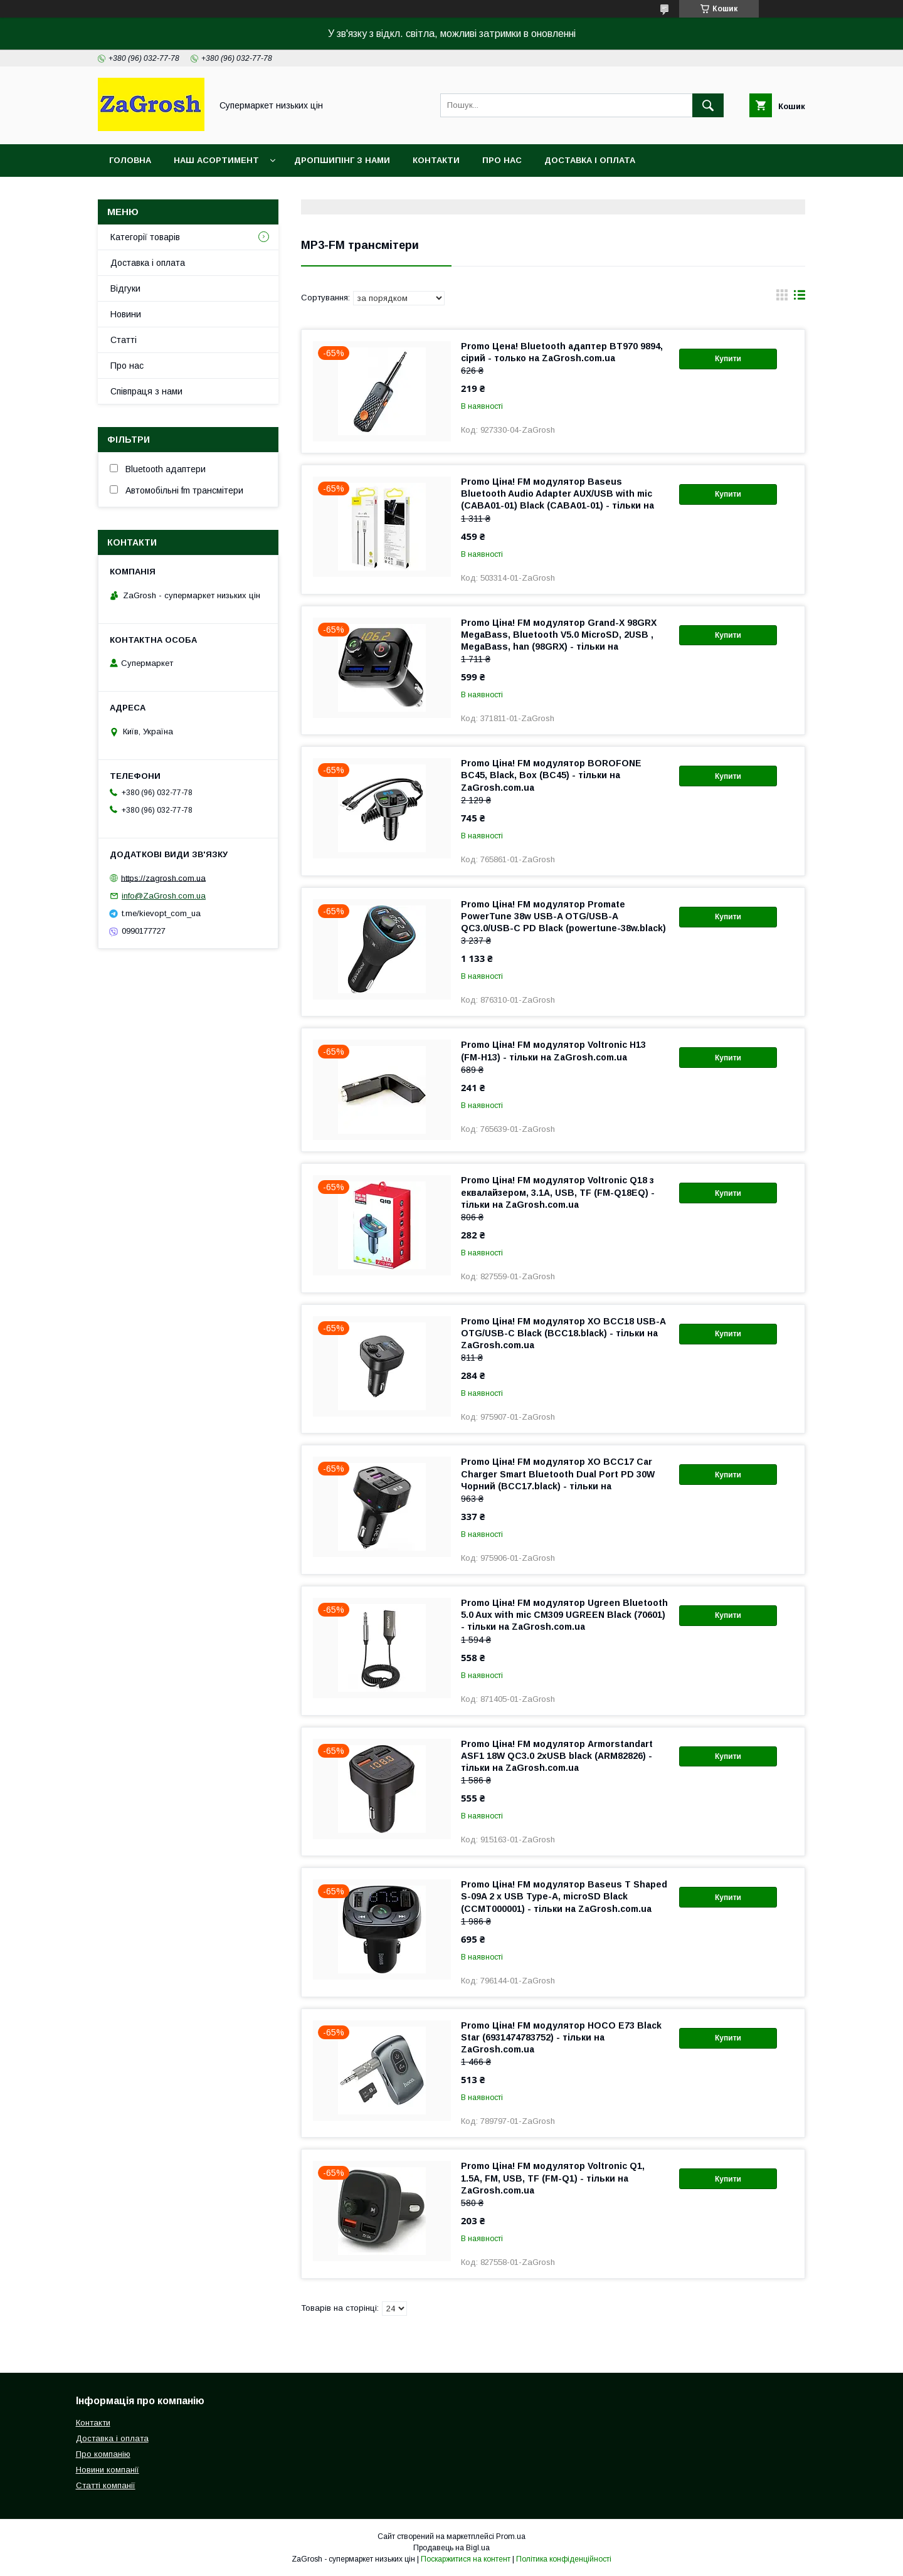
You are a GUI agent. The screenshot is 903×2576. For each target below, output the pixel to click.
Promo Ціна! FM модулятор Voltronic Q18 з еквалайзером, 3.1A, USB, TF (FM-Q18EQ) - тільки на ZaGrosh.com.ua (558, 1192)
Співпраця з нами (146, 391)
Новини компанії (107, 2469)
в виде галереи (782, 298)
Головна (130, 160)
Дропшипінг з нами (342, 160)
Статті (123, 340)
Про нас (502, 160)
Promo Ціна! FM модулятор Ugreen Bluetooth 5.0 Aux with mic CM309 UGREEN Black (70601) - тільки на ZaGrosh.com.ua (564, 1615)
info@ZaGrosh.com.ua (164, 895)
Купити (728, 358)
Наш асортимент (216, 160)
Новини (125, 314)
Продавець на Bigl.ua (451, 2547)
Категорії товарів (145, 237)
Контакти (436, 160)
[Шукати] (708, 105)
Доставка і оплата (589, 160)
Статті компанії (105, 2485)
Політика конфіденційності (563, 2559)
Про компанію (103, 2454)
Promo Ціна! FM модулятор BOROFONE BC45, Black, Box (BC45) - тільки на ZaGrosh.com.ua (551, 775)
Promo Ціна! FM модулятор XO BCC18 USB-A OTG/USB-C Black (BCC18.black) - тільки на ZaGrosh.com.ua (563, 1333)
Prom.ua (510, 2536)
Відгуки (125, 288)
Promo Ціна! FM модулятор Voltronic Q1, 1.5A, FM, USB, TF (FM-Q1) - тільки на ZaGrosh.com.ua (553, 2178)
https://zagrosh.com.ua (163, 877)
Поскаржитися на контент (465, 2559)
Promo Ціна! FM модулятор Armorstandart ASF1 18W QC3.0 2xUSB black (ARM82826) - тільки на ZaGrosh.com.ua (557, 1756)
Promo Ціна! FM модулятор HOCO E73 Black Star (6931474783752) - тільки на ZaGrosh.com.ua (561, 2037)
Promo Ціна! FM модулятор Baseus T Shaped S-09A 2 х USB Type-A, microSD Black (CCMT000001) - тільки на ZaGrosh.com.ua (564, 1896)
